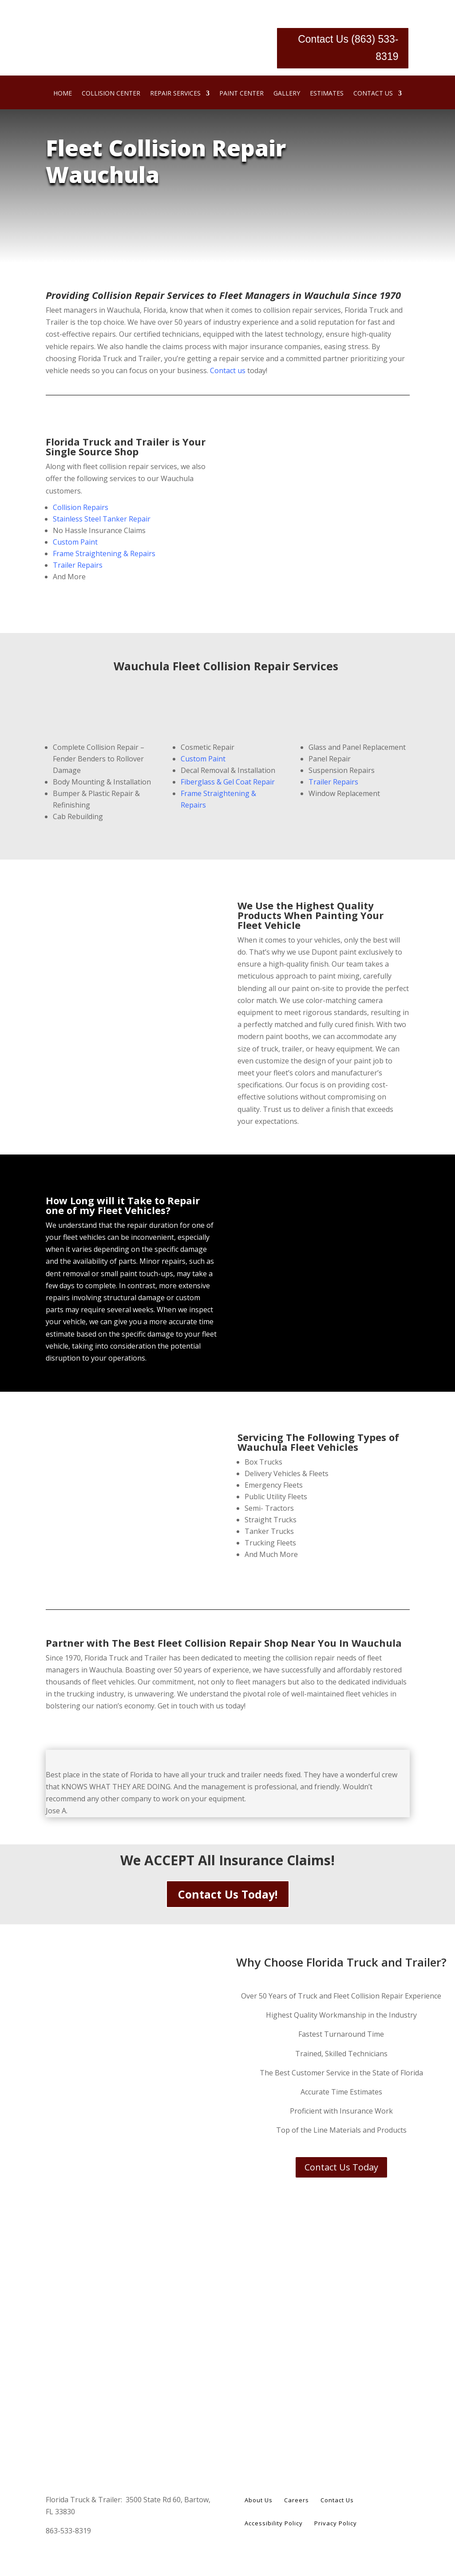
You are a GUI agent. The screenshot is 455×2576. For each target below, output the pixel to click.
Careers (296, 2500)
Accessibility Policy (274, 2523)
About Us (259, 2500)
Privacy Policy (335, 2523)
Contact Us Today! (227, 1894)
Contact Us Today (341, 2167)
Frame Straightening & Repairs (104, 553)
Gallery (286, 93)
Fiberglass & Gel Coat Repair (228, 782)
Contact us (227, 370)
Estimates (327, 93)
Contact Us (373, 93)
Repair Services (175, 93)
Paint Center (241, 93)
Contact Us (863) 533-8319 (348, 47)
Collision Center (111, 93)
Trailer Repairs (78, 565)
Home (62, 93)
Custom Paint (75, 542)
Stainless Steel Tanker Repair (101, 519)
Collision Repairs (80, 507)
